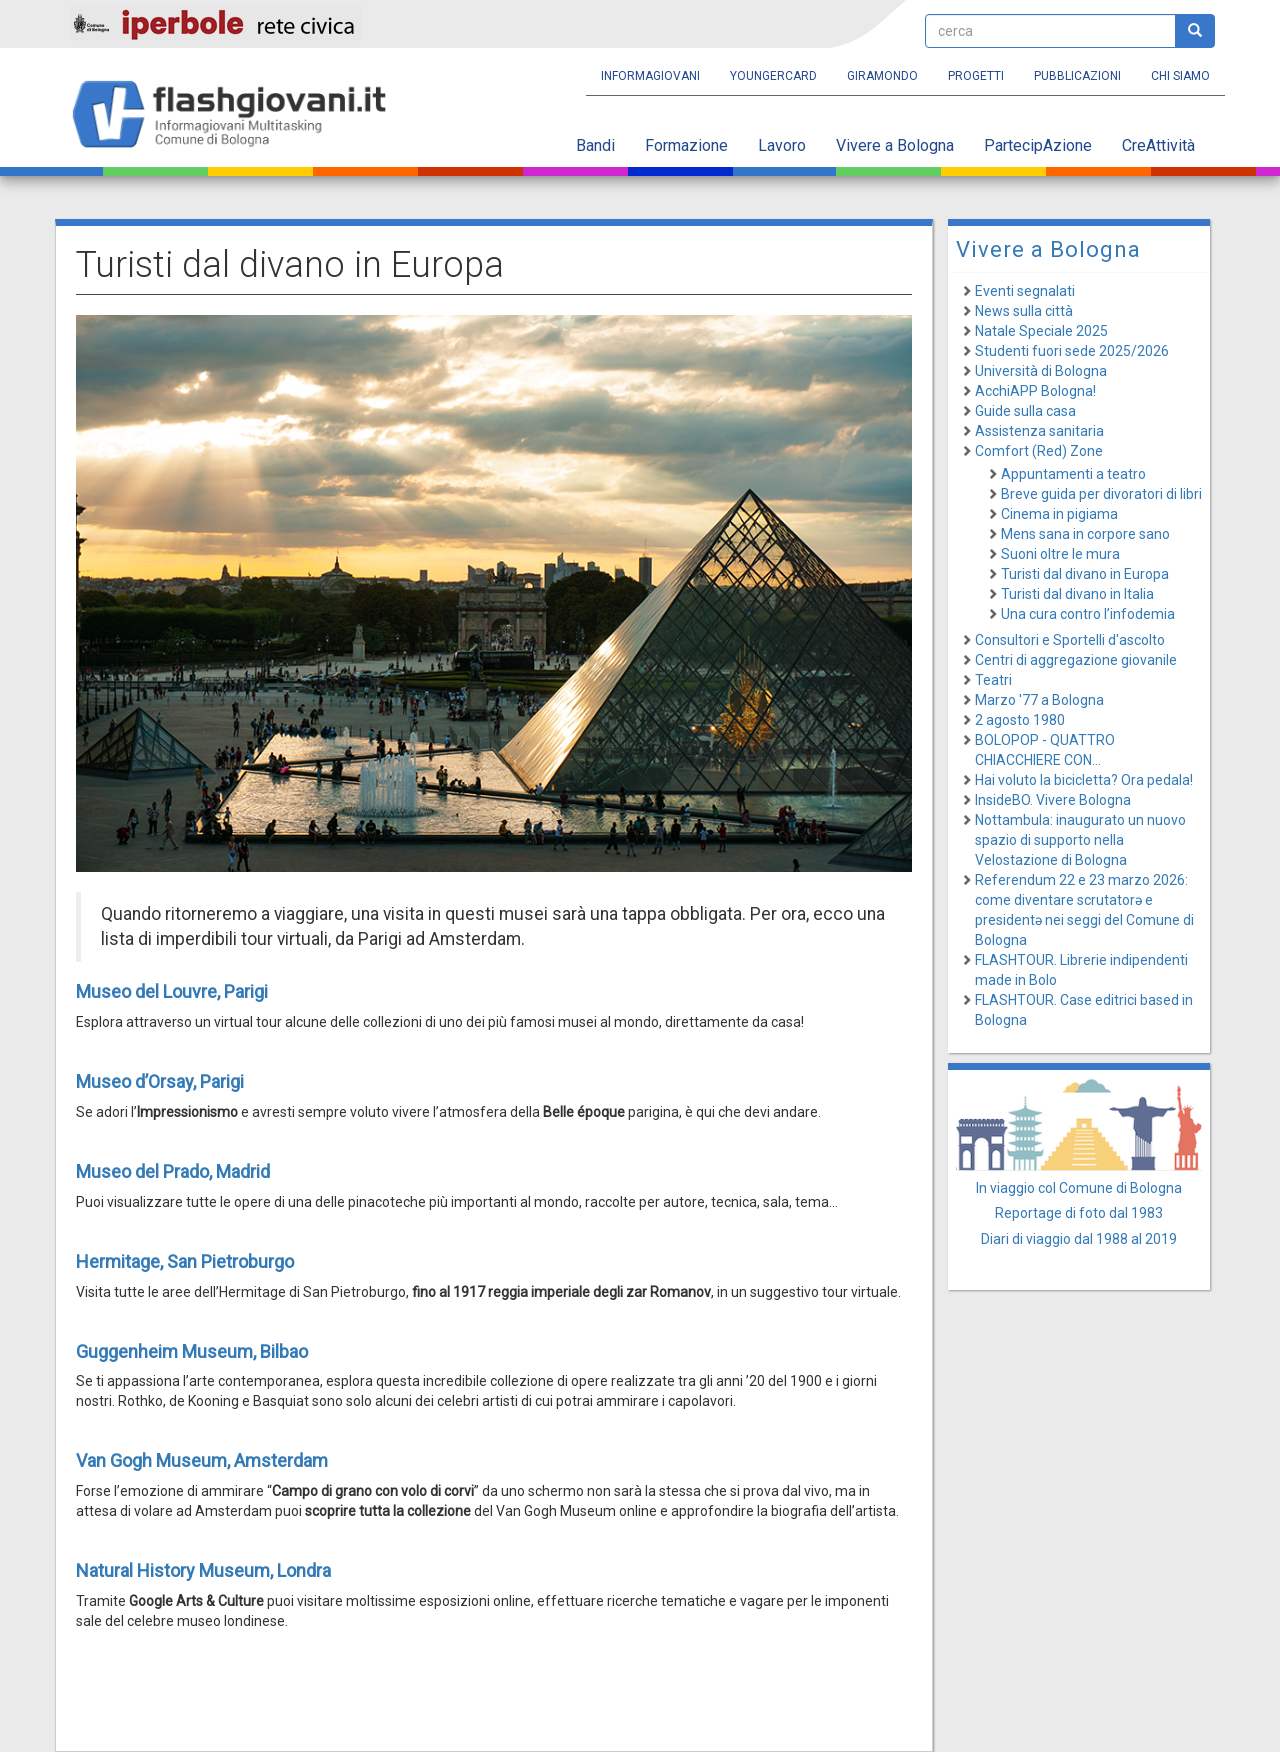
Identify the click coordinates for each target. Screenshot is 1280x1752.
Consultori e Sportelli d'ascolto (1070, 640)
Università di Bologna (1041, 371)
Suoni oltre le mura (1060, 554)
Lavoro (782, 145)
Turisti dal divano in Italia (1077, 594)
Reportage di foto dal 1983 (1079, 1213)
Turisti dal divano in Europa (1085, 574)
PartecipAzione (1038, 145)
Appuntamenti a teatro (1073, 474)
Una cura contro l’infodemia (1088, 614)
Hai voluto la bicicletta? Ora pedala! (1084, 780)
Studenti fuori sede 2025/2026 (1072, 351)
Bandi (595, 145)
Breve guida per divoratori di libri (1101, 494)
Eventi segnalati (1025, 291)
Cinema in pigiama (1059, 514)
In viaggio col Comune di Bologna (1079, 1188)
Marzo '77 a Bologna (1039, 700)
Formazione (686, 145)
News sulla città (1024, 311)
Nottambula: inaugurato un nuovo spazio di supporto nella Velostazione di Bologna (1080, 840)
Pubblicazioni (1077, 76)
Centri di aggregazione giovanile (1076, 660)
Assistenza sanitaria (1039, 431)
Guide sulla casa (1025, 411)
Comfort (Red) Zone (1039, 451)
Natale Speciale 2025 (1041, 331)
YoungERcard (773, 76)
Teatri (993, 680)
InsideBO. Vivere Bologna (1053, 800)
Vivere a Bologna (895, 145)
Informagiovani (650, 76)
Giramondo (882, 76)
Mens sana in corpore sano (1085, 534)
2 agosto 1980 (1020, 720)
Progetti (976, 76)
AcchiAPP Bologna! (1035, 391)
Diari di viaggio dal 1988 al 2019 (1079, 1239)
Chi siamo (1180, 76)
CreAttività (1158, 145)
